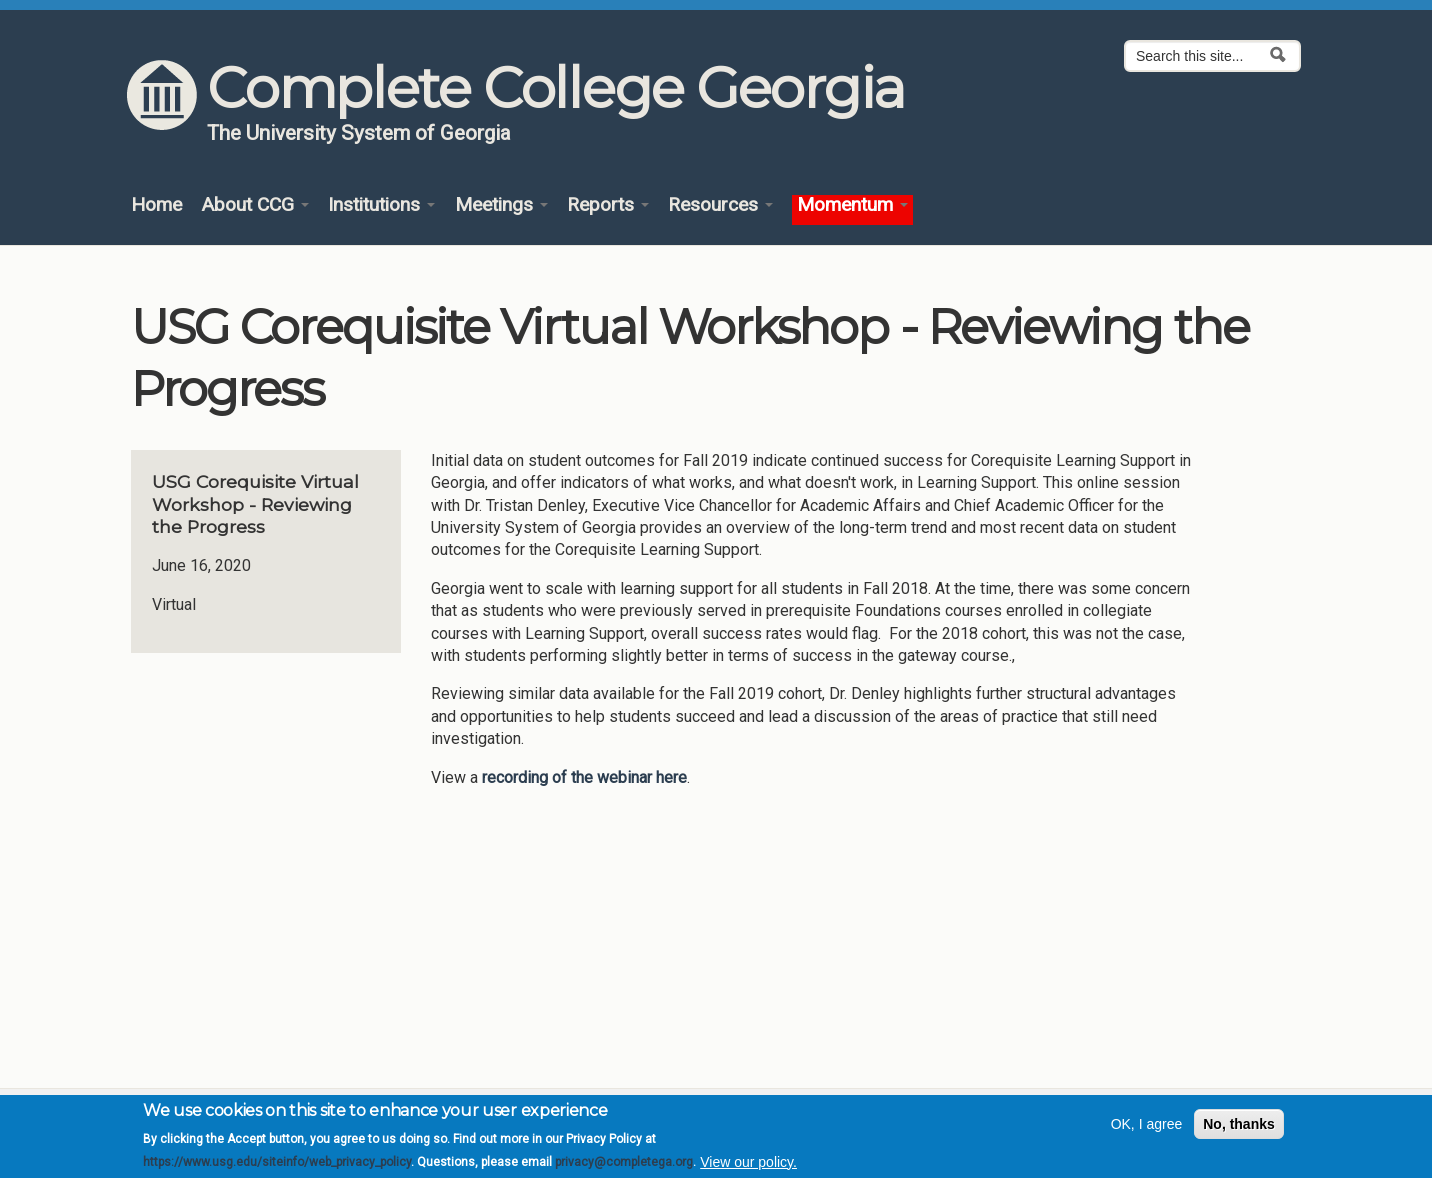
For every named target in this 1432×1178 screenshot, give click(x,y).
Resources (720, 205)
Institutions (381, 205)
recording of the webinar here (584, 777)
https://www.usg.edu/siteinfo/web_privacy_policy (277, 1170)
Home (156, 205)
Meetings (501, 205)
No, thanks (1239, 1132)
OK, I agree (1147, 1132)
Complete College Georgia (555, 88)
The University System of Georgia (359, 133)
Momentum (852, 205)
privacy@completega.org (624, 1170)
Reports (608, 205)
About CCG (255, 205)
